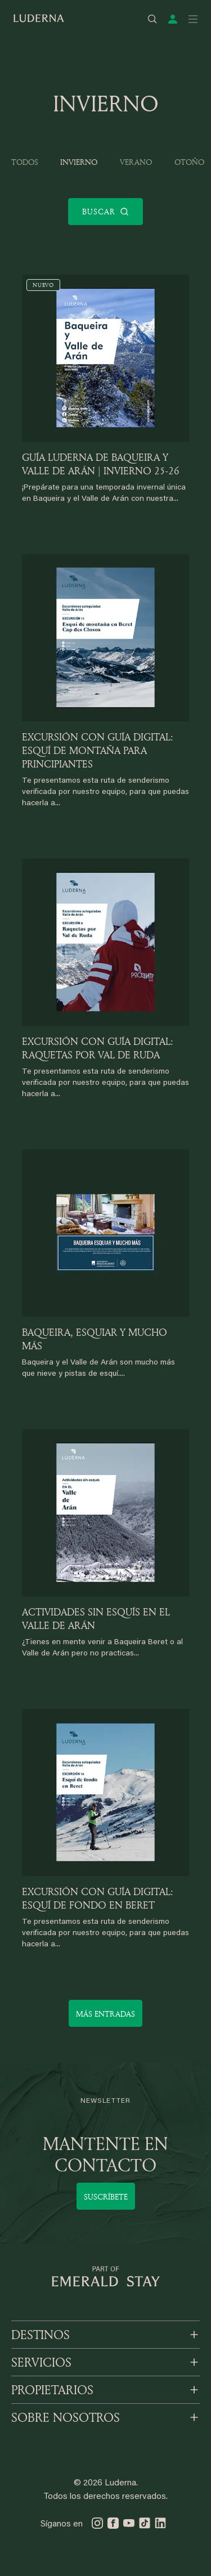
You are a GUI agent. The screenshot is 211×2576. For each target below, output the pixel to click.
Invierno (78, 161)
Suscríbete (106, 2196)
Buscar (105, 211)
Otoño (189, 161)
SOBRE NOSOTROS (65, 2417)
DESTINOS (40, 2334)
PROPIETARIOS (52, 2389)
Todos (24, 161)
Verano (136, 161)
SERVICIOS (41, 2362)
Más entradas (105, 2013)
